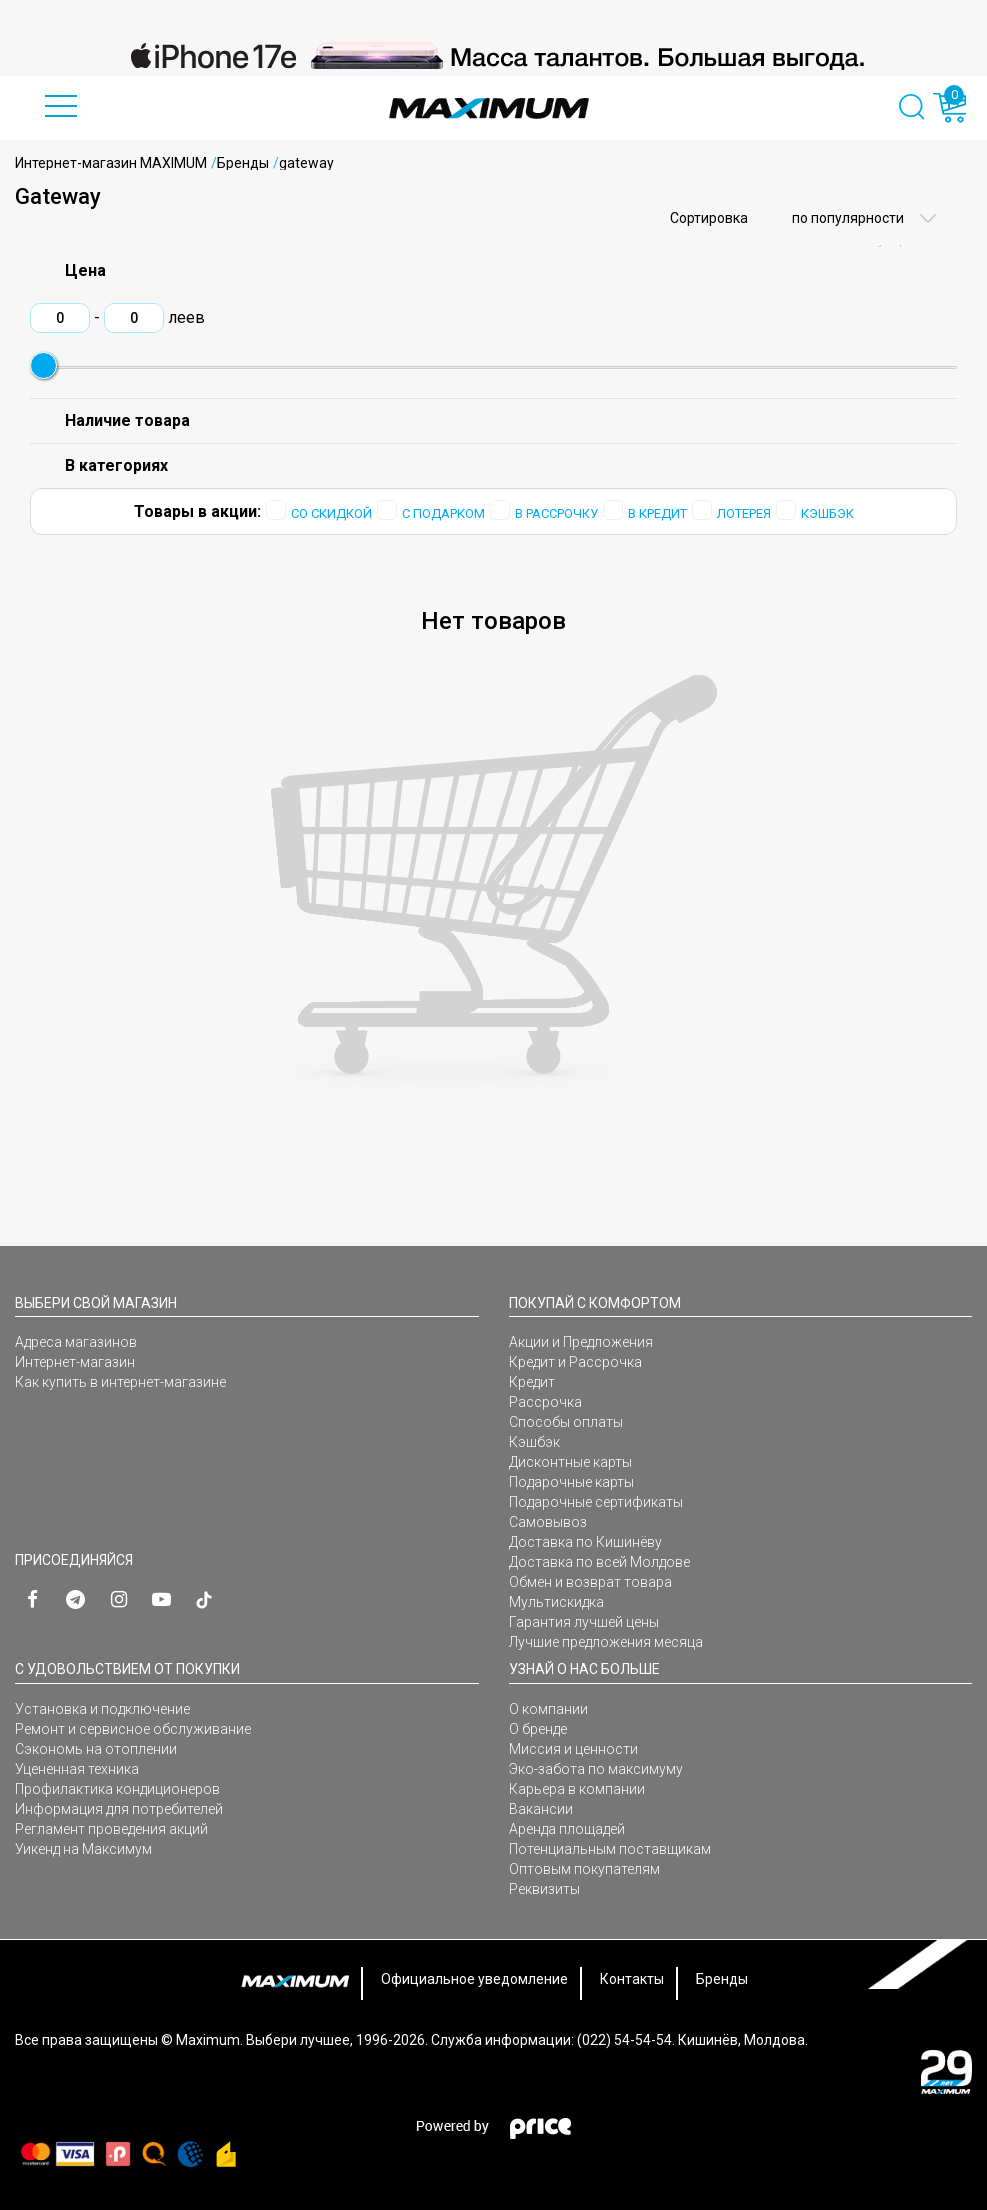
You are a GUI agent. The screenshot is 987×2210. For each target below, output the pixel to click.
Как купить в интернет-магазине (120, 1382)
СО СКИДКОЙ (331, 513)
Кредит (532, 1382)
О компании (548, 1709)
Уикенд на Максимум (83, 1849)
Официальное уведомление (474, 1979)
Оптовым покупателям (584, 1869)
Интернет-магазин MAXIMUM (111, 163)
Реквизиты (544, 1889)
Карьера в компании (577, 1789)
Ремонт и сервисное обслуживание (133, 1729)
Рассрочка (545, 1402)
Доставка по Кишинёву (585, 1542)
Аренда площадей (567, 1829)
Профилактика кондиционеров (117, 1789)
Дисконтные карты (570, 1462)
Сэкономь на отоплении (96, 1749)
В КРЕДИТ (657, 513)
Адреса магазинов (76, 1342)
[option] (493, 56)
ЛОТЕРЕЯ (744, 513)
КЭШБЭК (827, 513)
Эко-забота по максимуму (596, 1769)
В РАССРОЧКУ (556, 513)
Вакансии (541, 1809)
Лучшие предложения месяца (606, 1642)
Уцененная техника (77, 1769)
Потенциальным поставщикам (610, 1849)
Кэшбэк (534, 1442)
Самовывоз (548, 1522)
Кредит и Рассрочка (575, 1362)
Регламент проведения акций (111, 1829)
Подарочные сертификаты (596, 1502)
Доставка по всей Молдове (599, 1562)
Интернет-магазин (75, 1362)
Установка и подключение (102, 1709)
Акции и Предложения (581, 1342)
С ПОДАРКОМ (443, 513)
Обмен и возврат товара (590, 1582)
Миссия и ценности (573, 1749)
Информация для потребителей (119, 1809)
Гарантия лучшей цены (584, 1622)
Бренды (243, 163)
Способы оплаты (566, 1422)
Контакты (632, 1979)
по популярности (846, 218)
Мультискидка (556, 1602)
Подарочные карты (571, 1482)
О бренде (538, 1729)
